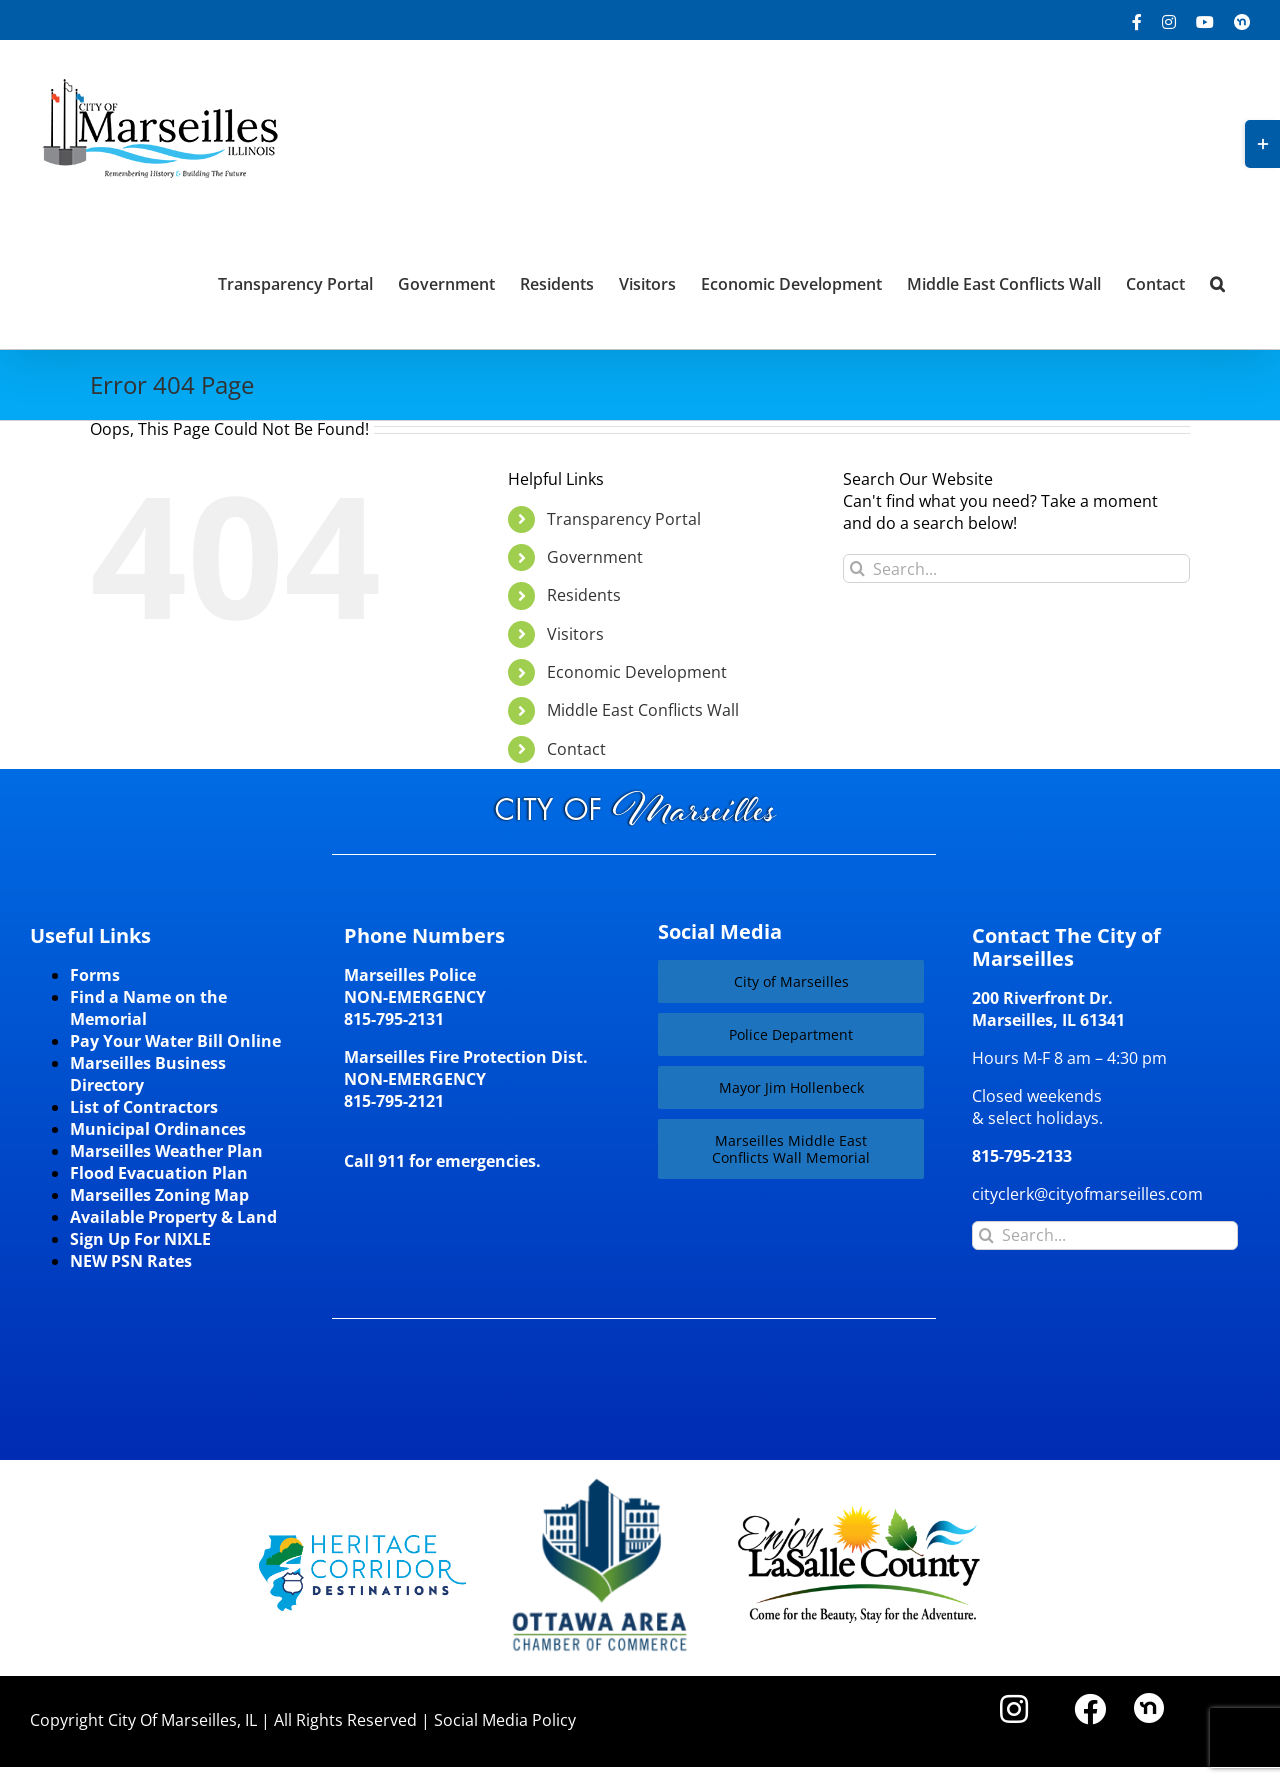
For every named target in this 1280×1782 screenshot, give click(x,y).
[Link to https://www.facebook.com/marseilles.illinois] (1090, 1709)
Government (595, 557)
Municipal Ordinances (158, 1129)
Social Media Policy (505, 1720)
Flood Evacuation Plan (159, 1173)
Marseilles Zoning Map (159, 1195)
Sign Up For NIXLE (140, 1239)
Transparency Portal (624, 519)
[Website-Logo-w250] (601, 1479)
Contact (576, 749)
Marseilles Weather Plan (166, 1151)
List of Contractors (144, 1107)
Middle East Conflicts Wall (643, 710)
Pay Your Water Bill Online (175, 1041)
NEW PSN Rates (131, 1261)
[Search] (857, 568)
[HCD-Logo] (362, 1543)
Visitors (575, 634)
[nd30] (1149, 1701)
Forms (95, 975)
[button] (1217, 282)
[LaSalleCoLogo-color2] (859, 1513)
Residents (584, 595)
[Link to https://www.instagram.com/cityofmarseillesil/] (1014, 1709)
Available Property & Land (173, 1217)
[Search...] (1016, 568)
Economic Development (637, 672)
